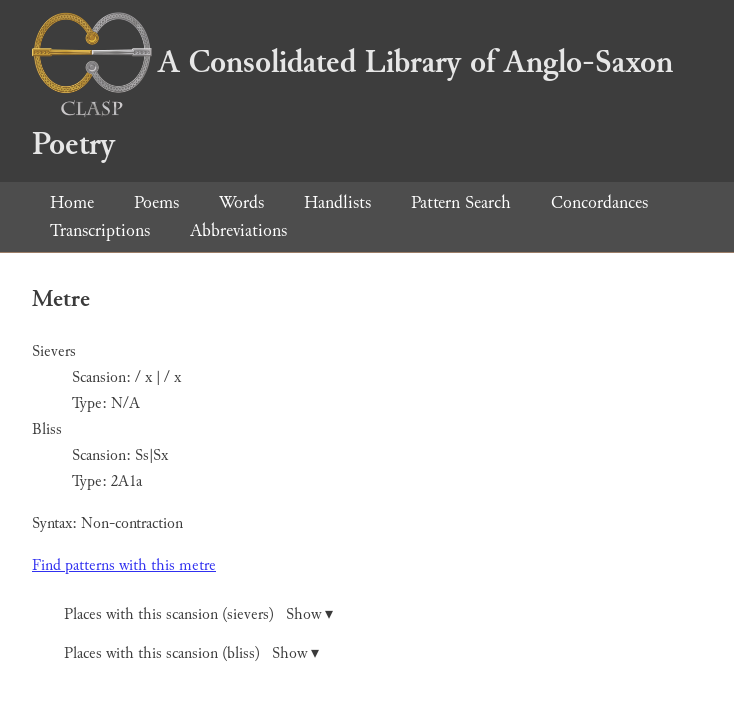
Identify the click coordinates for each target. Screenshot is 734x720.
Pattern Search (461, 202)
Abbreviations (238, 230)
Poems (156, 202)
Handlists (337, 202)
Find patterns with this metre (124, 565)
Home (72, 202)
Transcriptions (100, 230)
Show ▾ (309, 614)
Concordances (599, 202)
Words (241, 202)
